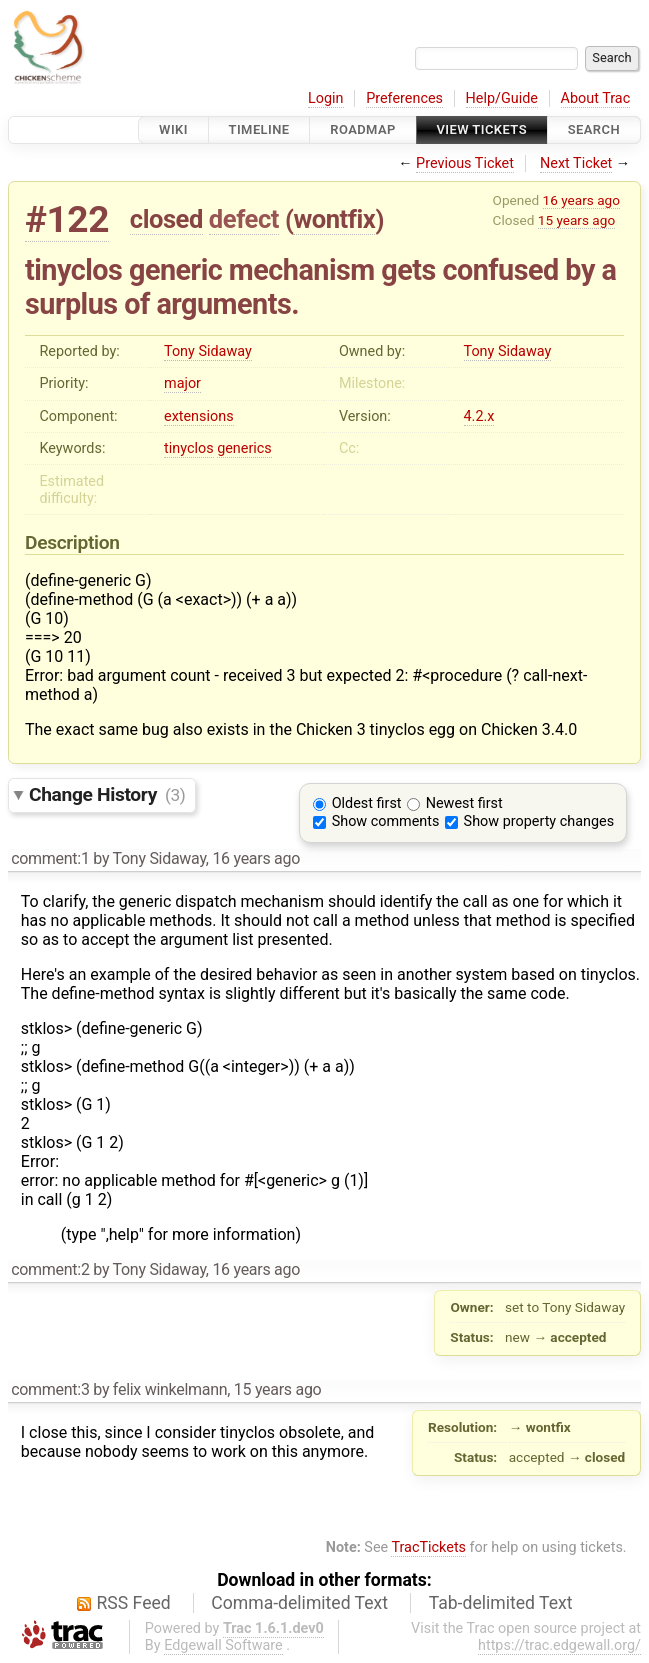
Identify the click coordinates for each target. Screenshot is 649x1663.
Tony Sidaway (208, 351)
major (182, 383)
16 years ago (581, 200)
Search (594, 129)
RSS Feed (134, 1603)
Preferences (404, 98)
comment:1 (50, 858)
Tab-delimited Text (501, 1603)
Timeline (259, 129)
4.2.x (479, 416)
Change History (107, 794)
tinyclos (189, 448)
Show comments (386, 821)
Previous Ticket (465, 163)
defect (244, 219)
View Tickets (482, 129)
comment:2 (50, 1269)
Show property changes (539, 821)
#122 (67, 219)
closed (166, 219)
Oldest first (367, 803)
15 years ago (576, 220)
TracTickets (428, 1547)
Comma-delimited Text (299, 1603)
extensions (199, 416)
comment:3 (50, 1389)
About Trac (596, 98)
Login (326, 98)
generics (244, 448)
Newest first (464, 803)
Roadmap (363, 129)
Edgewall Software (223, 1645)
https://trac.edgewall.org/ (559, 1645)
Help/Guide (502, 98)
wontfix (334, 219)
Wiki (173, 129)
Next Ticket (576, 163)
